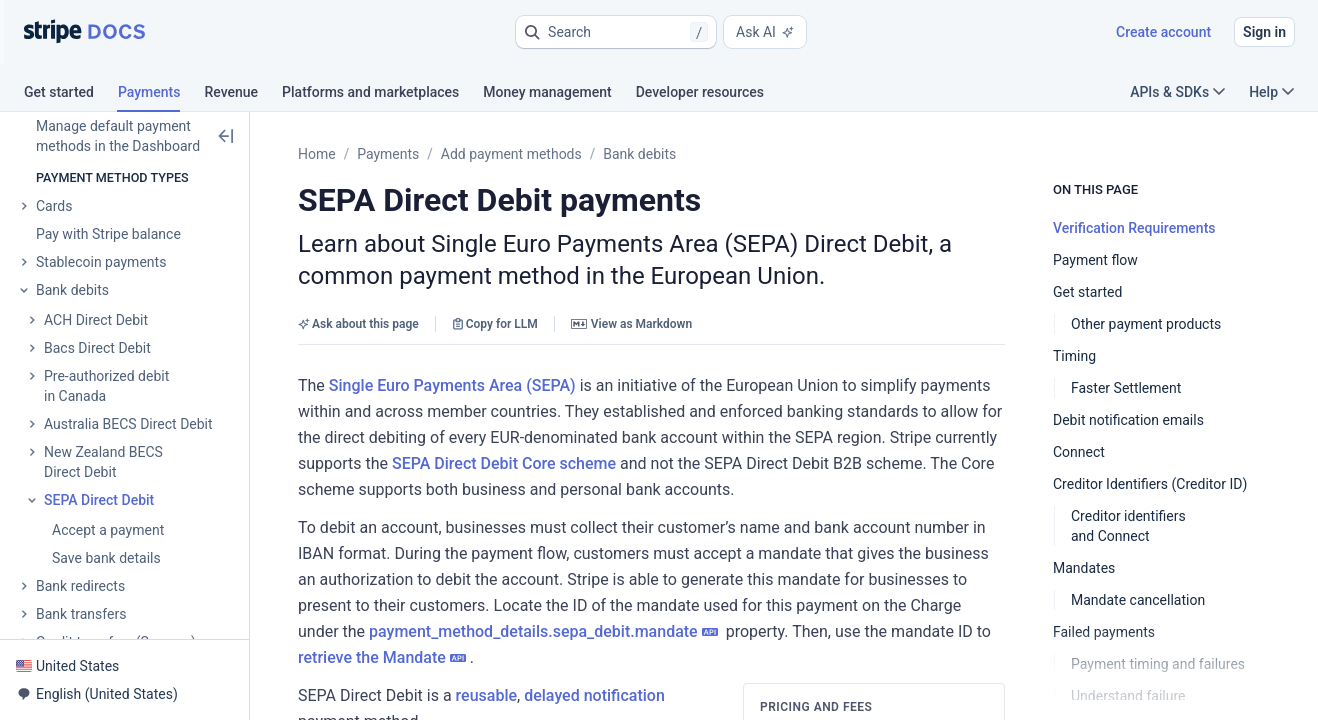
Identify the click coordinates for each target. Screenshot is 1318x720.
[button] (616, 32)
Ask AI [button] (765, 32)
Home (317, 154)
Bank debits (639, 154)
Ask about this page (358, 324)
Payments (388, 154)
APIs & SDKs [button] (1177, 92)
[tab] (71, 95)
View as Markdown (631, 324)
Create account (1163, 32)
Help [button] (1271, 92)
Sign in (1264, 32)
